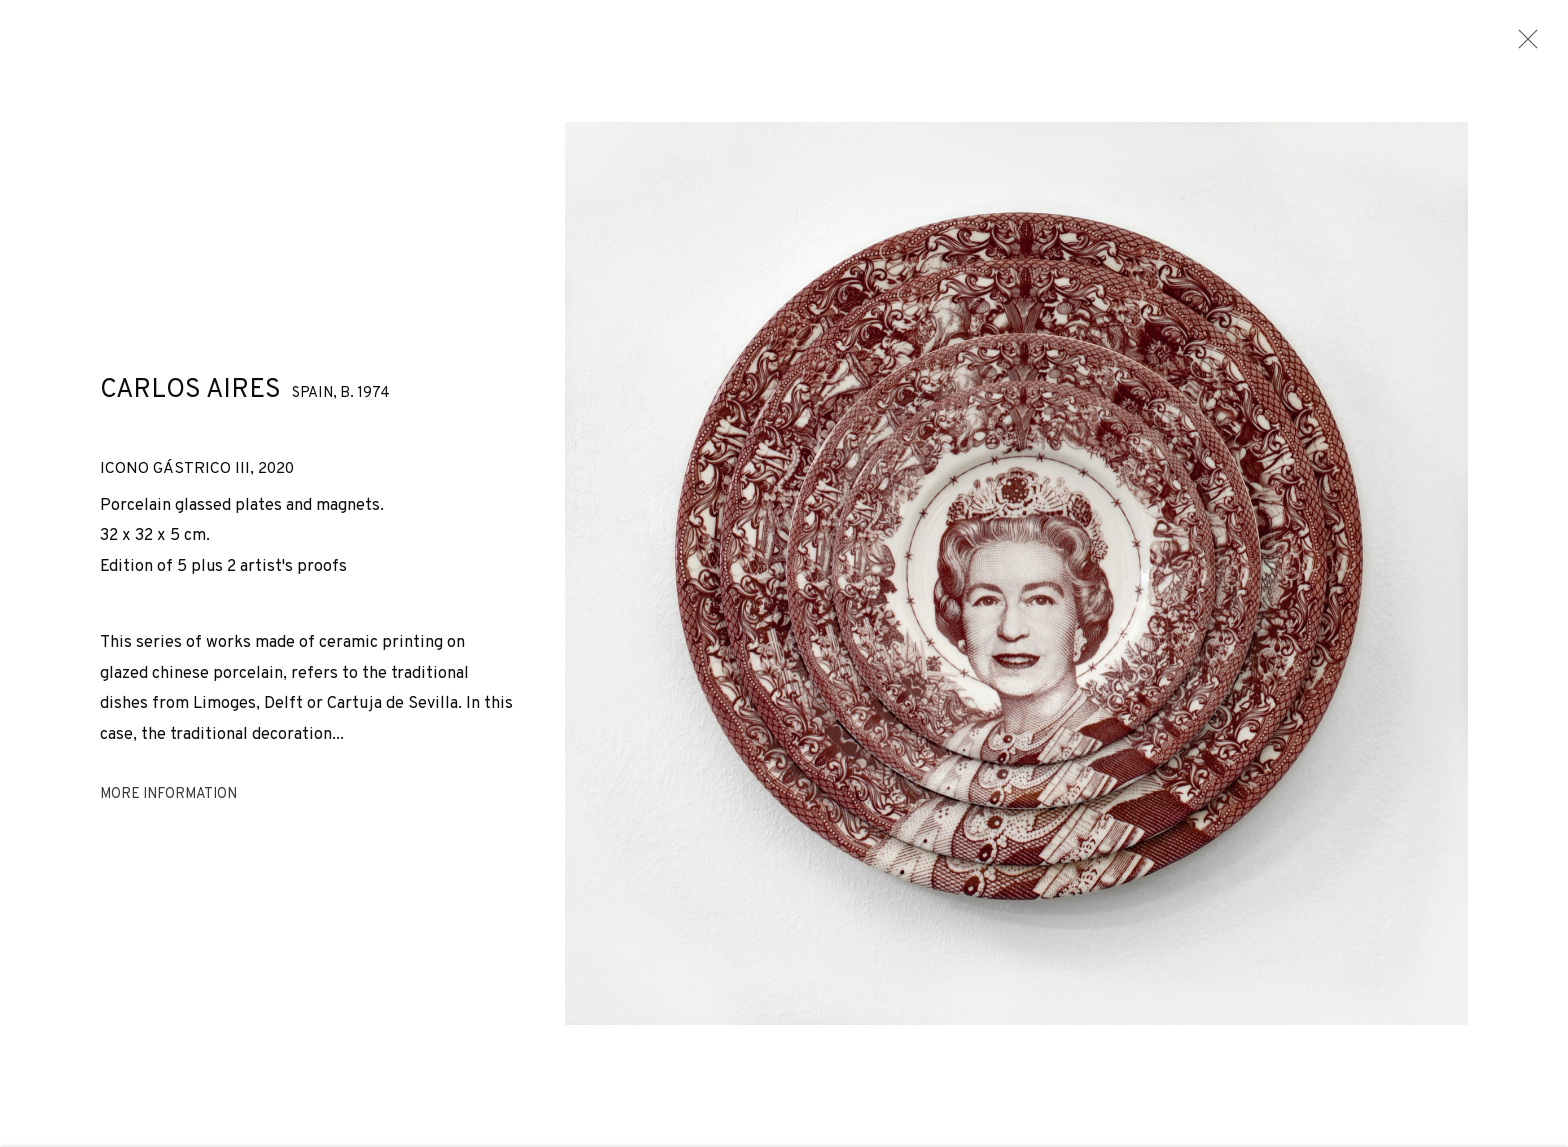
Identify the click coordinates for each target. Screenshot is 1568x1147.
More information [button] (168, 802)
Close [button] (1524, 45)
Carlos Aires (190, 397)
